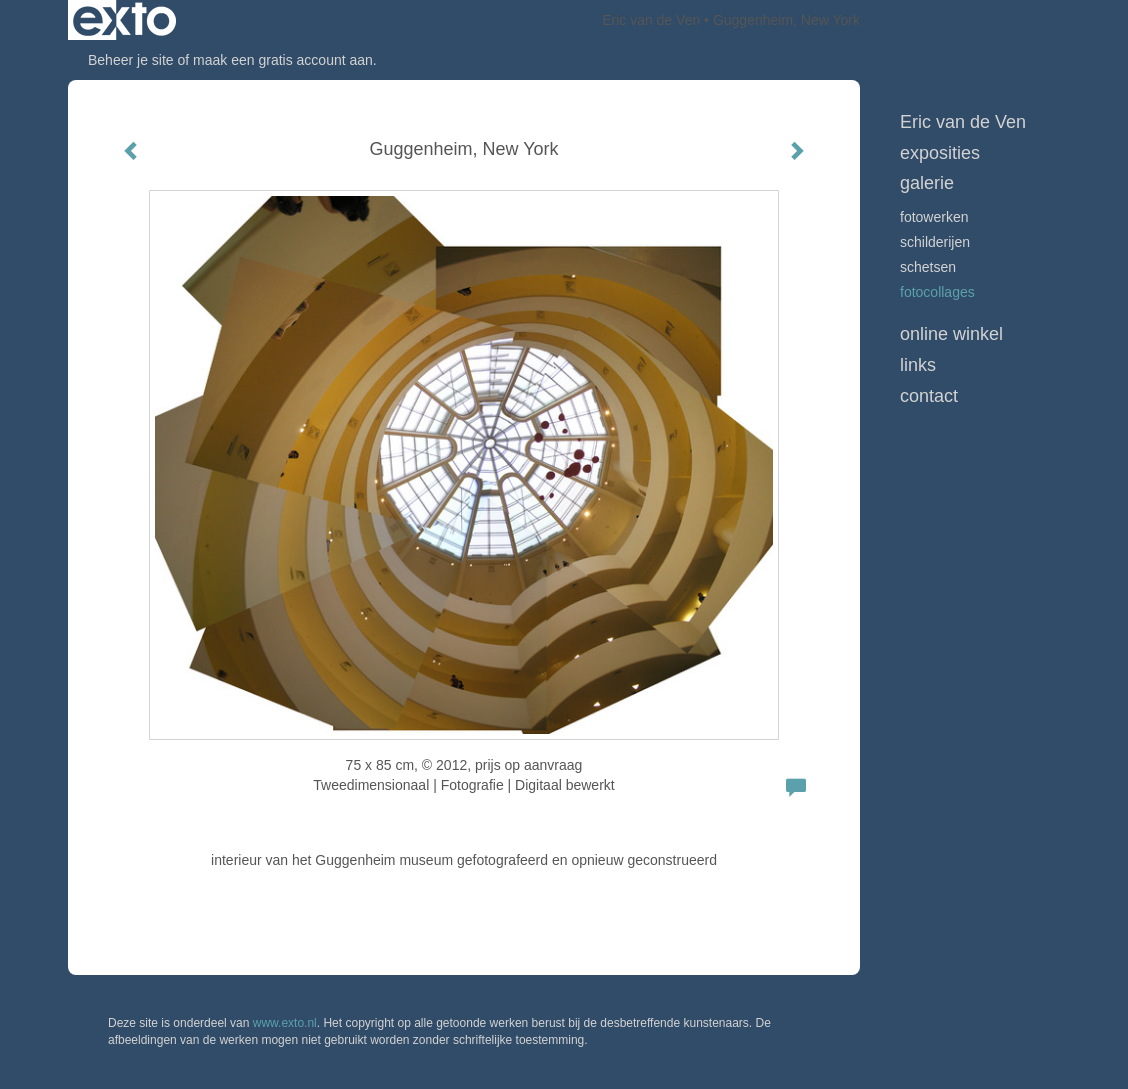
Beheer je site (131, 60)
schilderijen (935, 242)
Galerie (927, 183)
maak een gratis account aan (283, 60)
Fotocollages (937, 292)
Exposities (940, 153)
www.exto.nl (285, 1023)
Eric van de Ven (651, 20)
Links (918, 365)
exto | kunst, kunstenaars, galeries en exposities (124, 20)
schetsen (928, 267)
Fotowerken (934, 217)
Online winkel (951, 334)
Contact (929, 396)
